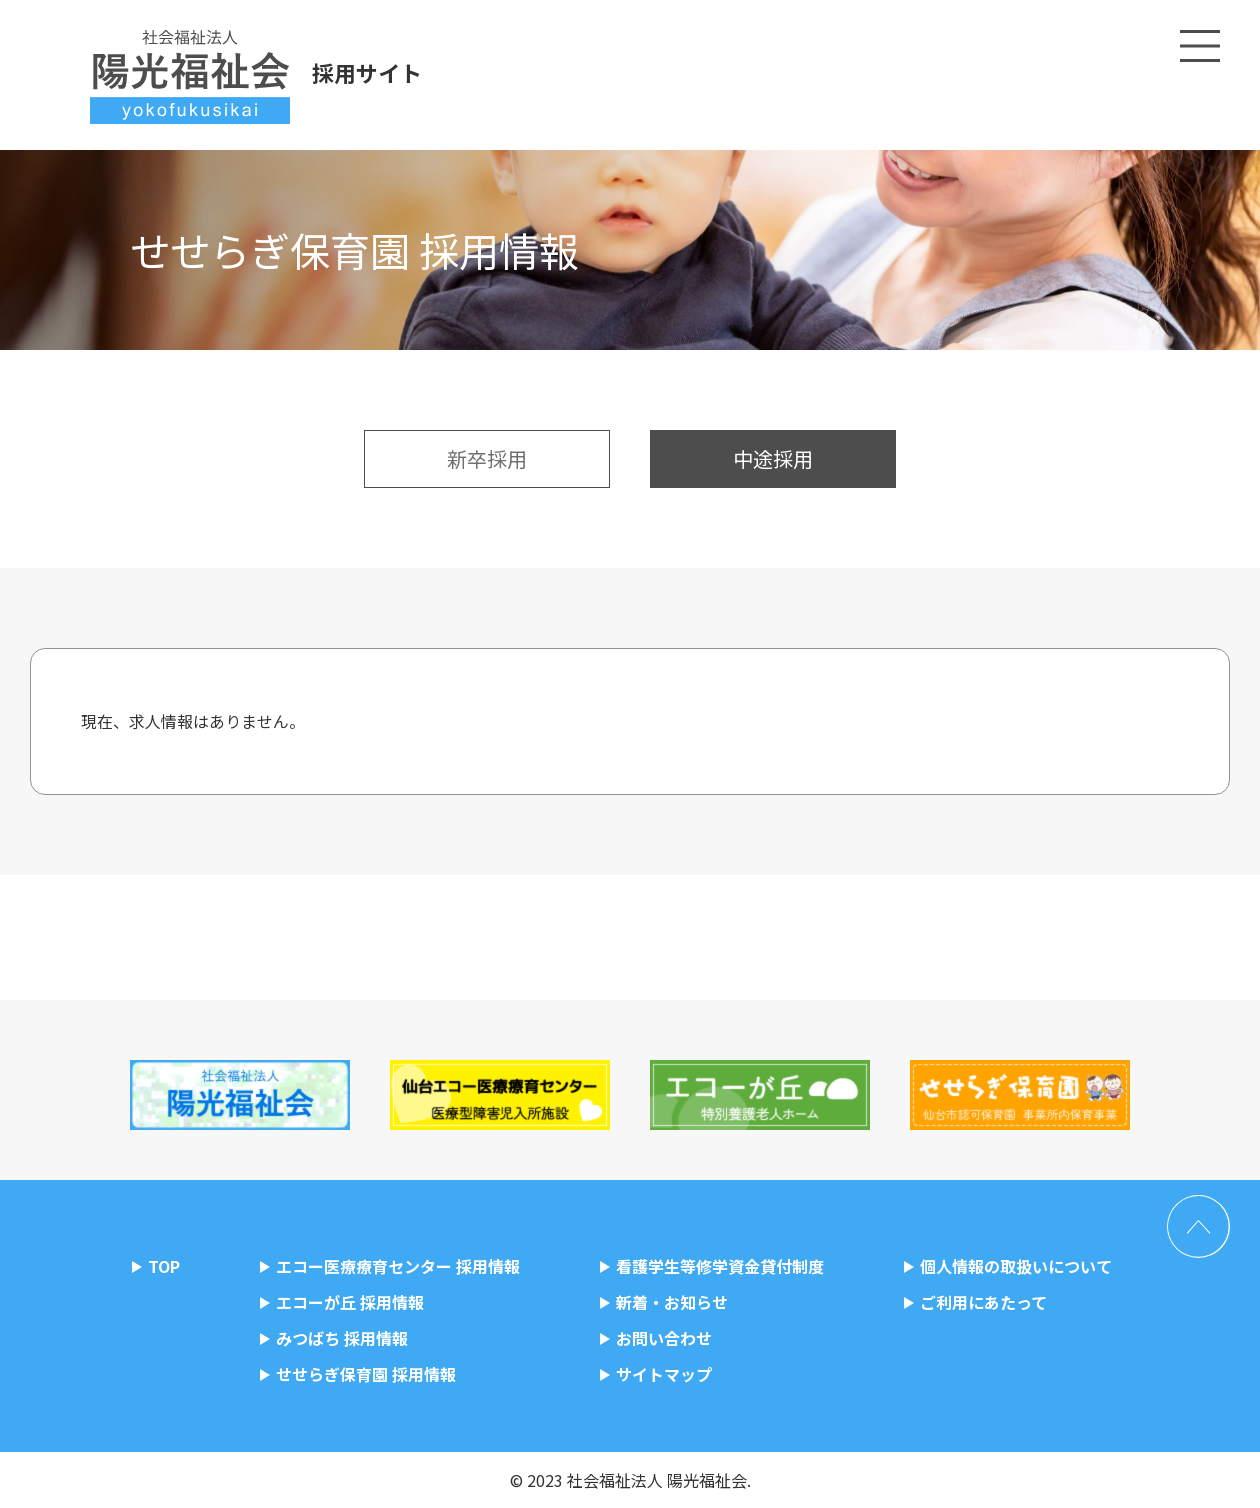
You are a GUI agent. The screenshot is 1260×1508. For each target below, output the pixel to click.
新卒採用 (487, 458)
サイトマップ (664, 1374)
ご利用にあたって (983, 1302)
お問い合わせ (664, 1338)
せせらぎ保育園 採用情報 (366, 1374)
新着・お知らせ (672, 1302)
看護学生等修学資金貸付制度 (720, 1266)
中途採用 (773, 458)
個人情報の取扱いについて (1016, 1266)
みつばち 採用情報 (342, 1338)
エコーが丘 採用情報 (350, 1302)
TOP (164, 1266)
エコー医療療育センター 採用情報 (398, 1266)
